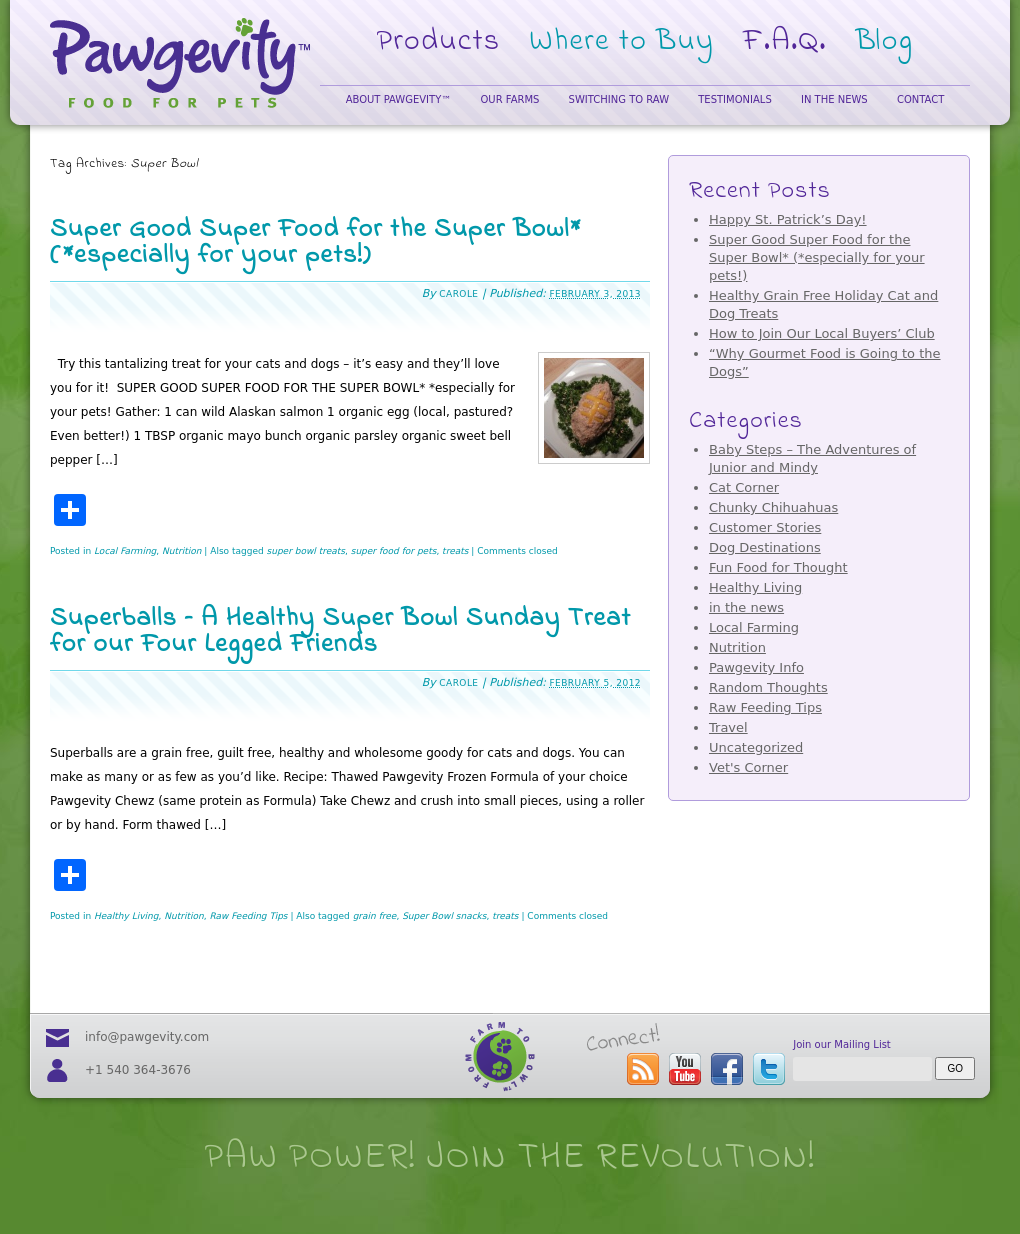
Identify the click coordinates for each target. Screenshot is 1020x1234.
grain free (375, 916)
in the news (746, 607)
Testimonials (735, 99)
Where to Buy (621, 42)
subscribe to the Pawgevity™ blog (643, 1069)
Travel (728, 727)
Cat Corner (744, 487)
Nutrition (181, 551)
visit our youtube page (685, 1069)
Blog (885, 42)
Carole (458, 294)
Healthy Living (126, 916)
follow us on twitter (769, 1069)
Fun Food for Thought (778, 567)
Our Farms (509, 99)
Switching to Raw (619, 99)
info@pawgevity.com (147, 1037)
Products (439, 42)
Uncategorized (756, 747)
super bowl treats (306, 551)
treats (455, 551)
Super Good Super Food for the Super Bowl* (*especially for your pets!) (315, 243)
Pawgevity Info (756, 667)
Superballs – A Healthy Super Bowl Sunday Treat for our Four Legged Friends (340, 632)
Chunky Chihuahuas (773, 507)
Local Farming (125, 551)
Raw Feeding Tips (248, 916)
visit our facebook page (727, 1069)
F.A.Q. (785, 42)
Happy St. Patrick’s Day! (788, 219)
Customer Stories (765, 527)
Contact (920, 99)
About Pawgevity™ (399, 99)
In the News (834, 99)
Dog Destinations (765, 547)
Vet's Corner (748, 767)
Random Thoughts (768, 687)
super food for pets (394, 551)
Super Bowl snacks (444, 916)
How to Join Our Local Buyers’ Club (822, 333)
